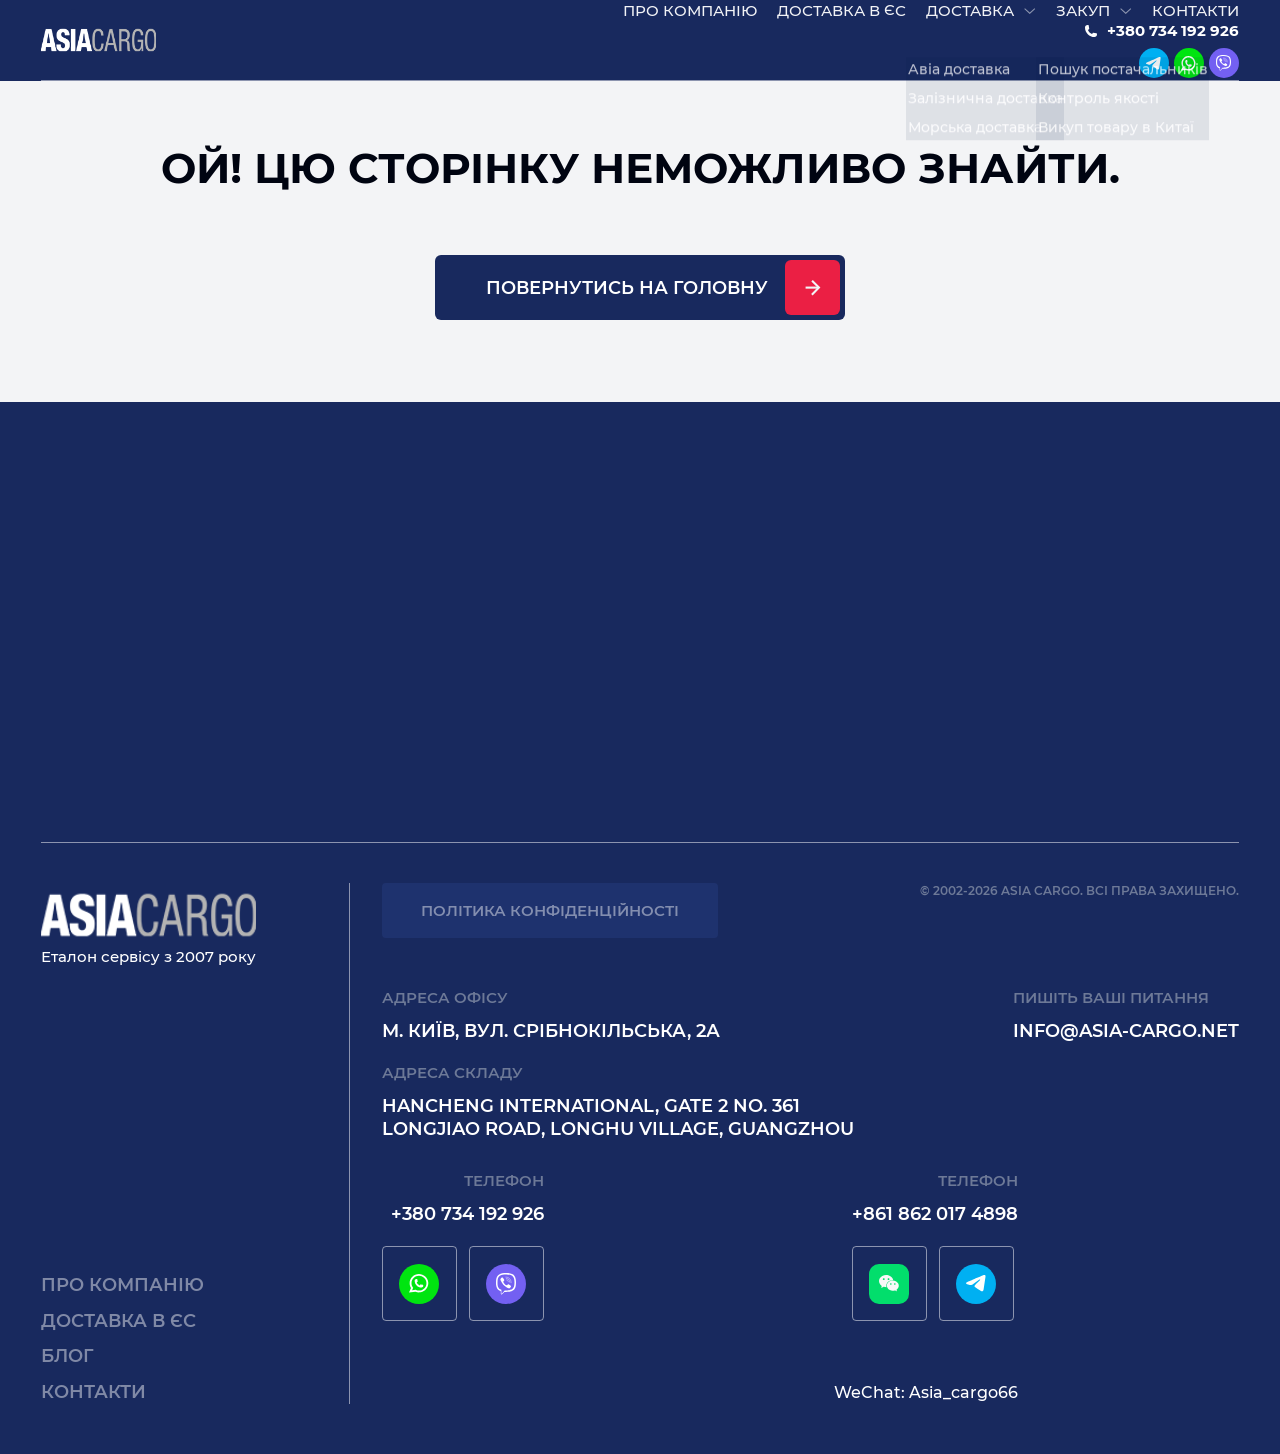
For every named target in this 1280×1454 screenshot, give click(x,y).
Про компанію (690, 21)
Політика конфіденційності (550, 910)
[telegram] (1154, 74)
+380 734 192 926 (1173, 41)
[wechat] (889, 1284)
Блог (67, 1356)
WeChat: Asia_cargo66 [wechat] (926, 1392)
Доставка (970, 21)
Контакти (1195, 21)
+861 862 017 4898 (935, 1214)
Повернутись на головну (627, 309)
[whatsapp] (1189, 74)
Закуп (1083, 21)
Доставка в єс (841, 21)
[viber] (1224, 74)
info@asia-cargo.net (1126, 1031)
